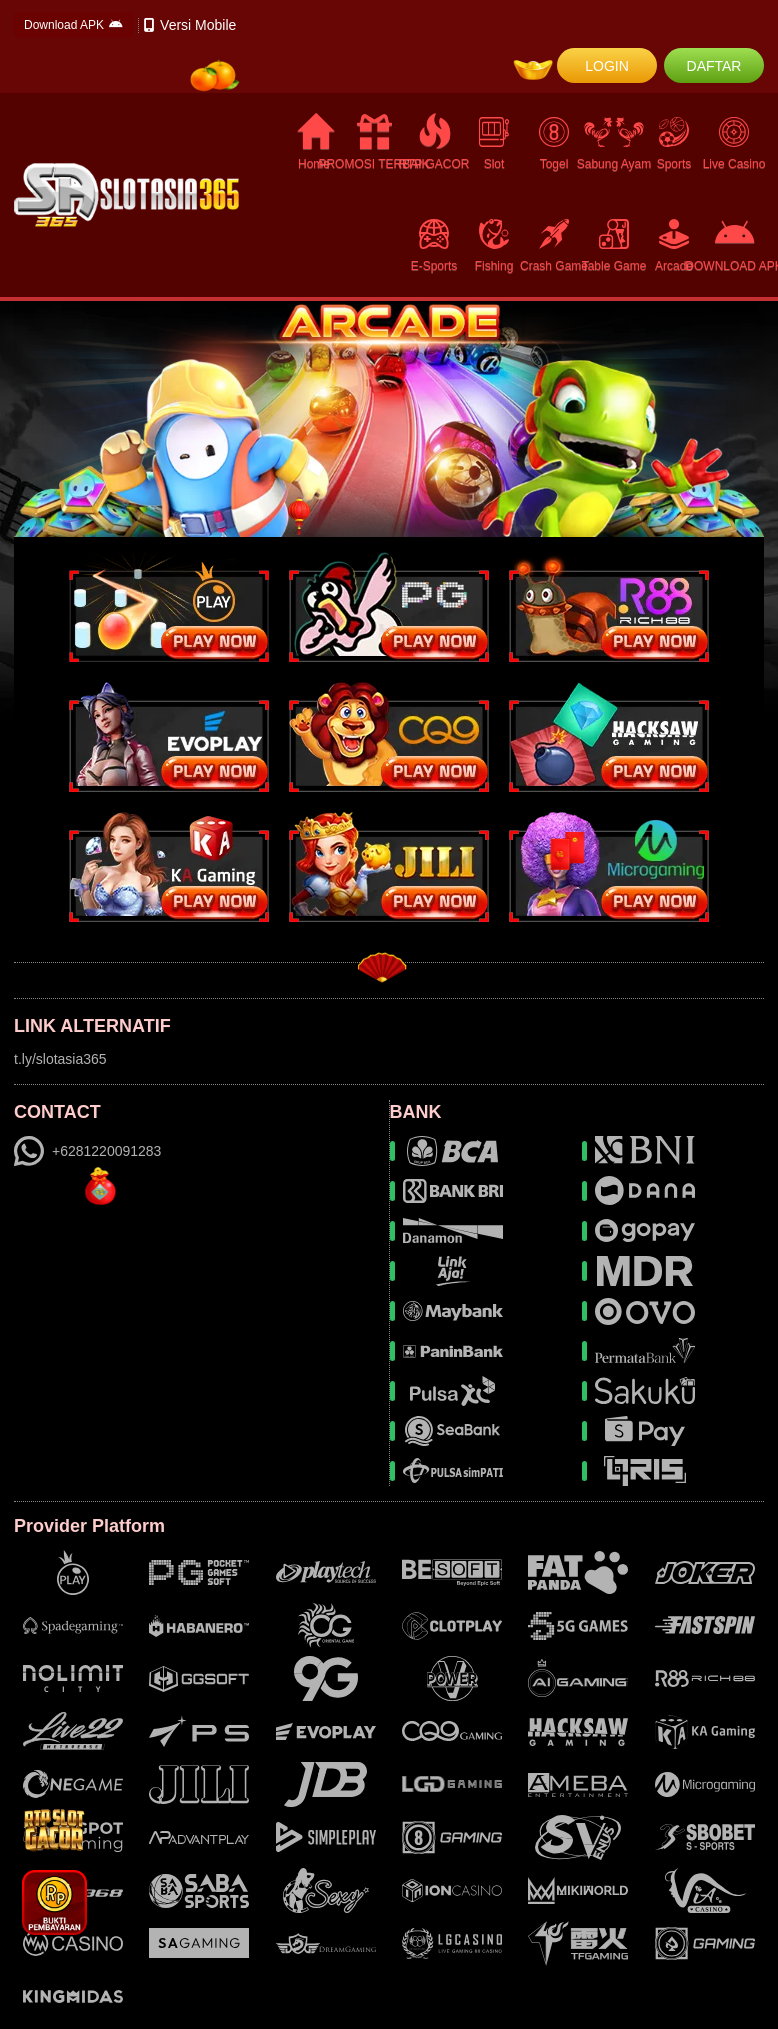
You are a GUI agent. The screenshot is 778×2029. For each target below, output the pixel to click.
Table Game (614, 244)
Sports (674, 142)
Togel (554, 142)
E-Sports (434, 244)
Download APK (73, 25)
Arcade (674, 244)
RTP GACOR (434, 143)
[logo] (126, 195)
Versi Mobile (190, 25)
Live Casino (734, 142)
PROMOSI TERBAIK (374, 143)
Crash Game (554, 244)
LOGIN (607, 66)
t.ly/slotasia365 (60, 1059)
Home (314, 143)
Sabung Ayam (614, 142)
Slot (494, 142)
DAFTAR (714, 66)
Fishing (494, 244)
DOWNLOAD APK (734, 245)
